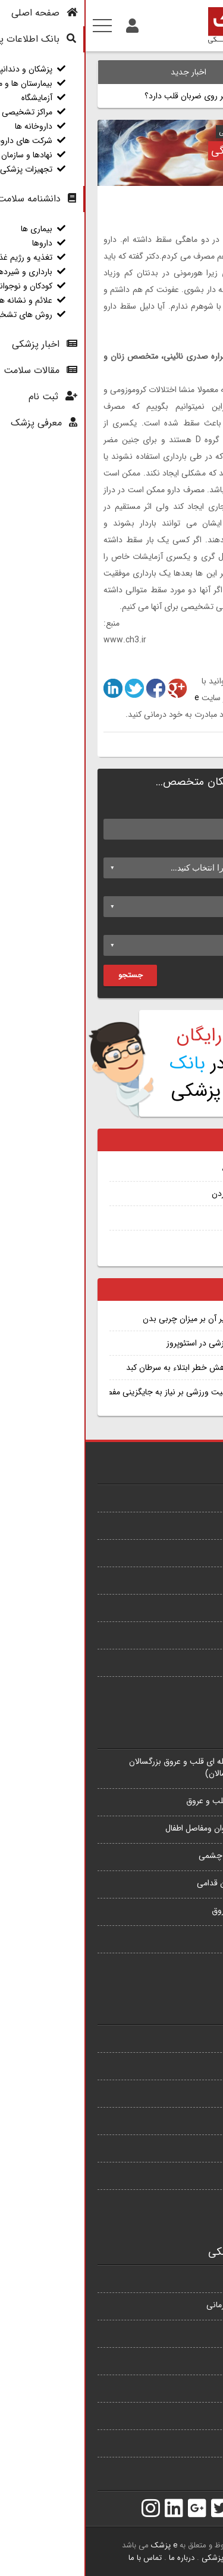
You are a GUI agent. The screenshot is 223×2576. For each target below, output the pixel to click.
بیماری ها (195, 2037)
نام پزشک (189, 810)
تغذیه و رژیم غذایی (178, 2092)
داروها (201, 2064)
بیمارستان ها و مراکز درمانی (166, 2304)
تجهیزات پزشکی (185, 2469)
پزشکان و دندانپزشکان (174, 2277)
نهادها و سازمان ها (180, 2441)
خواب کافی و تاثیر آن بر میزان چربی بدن (124, 1318)
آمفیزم (200, 1524)
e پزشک (78, 2545)
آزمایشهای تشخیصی (177, 2201)
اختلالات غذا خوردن (159, 1193)
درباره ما (96, 2558)
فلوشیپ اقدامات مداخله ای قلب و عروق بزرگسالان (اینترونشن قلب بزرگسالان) (127, 1767)
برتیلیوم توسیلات (164, 1169)
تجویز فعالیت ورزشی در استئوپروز (136, 1343)
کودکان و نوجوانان (181, 2147)
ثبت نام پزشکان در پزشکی (141, 1063)
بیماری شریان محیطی (175, 1579)
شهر (199, 887)
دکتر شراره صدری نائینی (167, 132)
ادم (186, 1218)
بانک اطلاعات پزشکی (148, 2558)
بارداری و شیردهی (180, 2119)
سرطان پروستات (185, 1496)
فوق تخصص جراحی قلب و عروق (155, 1800)
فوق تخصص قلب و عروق (168, 1910)
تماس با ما (59, 2558)
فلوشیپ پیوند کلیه (180, 1937)
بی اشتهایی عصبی (181, 1606)
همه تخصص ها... (181, 1965)
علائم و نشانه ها (183, 2174)
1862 (154, 665)
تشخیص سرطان (165, 1242)
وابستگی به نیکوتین (177, 1633)
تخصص (191, 848)
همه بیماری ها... (183, 1688)
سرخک (199, 1551)
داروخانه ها (192, 2387)
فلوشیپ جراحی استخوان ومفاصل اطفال (145, 1828)
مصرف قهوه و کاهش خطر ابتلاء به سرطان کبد (116, 1367)
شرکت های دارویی (180, 2414)
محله (197, 926)
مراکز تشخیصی (186, 2359)
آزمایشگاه (195, 2332)
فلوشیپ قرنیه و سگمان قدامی (161, 1883)
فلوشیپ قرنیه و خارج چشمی (162, 1855)
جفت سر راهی (187, 1661)
